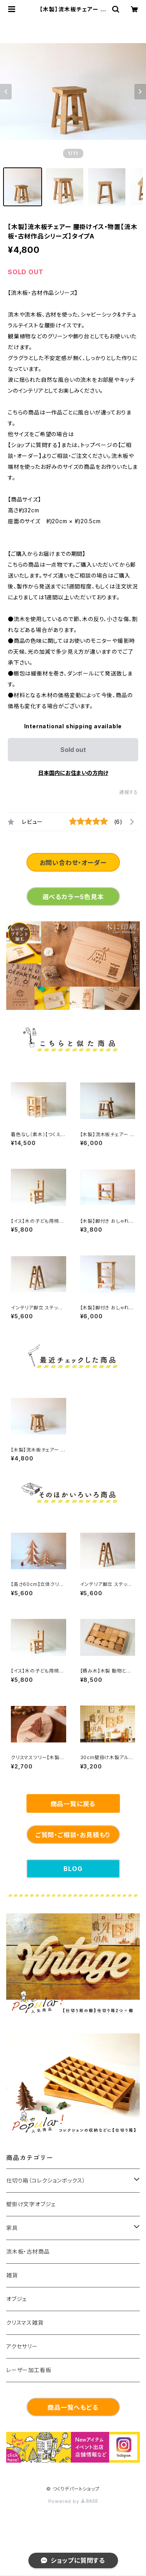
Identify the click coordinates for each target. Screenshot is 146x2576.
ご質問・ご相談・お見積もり (73, 1835)
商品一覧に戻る (73, 1804)
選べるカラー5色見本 (73, 897)
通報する (128, 792)
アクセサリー (22, 2346)
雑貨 (12, 2275)
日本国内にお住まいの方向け (73, 772)
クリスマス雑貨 (25, 2322)
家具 (12, 2227)
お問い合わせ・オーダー (73, 863)
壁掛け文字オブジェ (31, 2204)
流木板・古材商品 (27, 2251)
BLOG (72, 1869)
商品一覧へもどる (72, 2407)
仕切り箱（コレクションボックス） (46, 2180)
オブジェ (16, 2299)
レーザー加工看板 (28, 2370)
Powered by (73, 2501)
